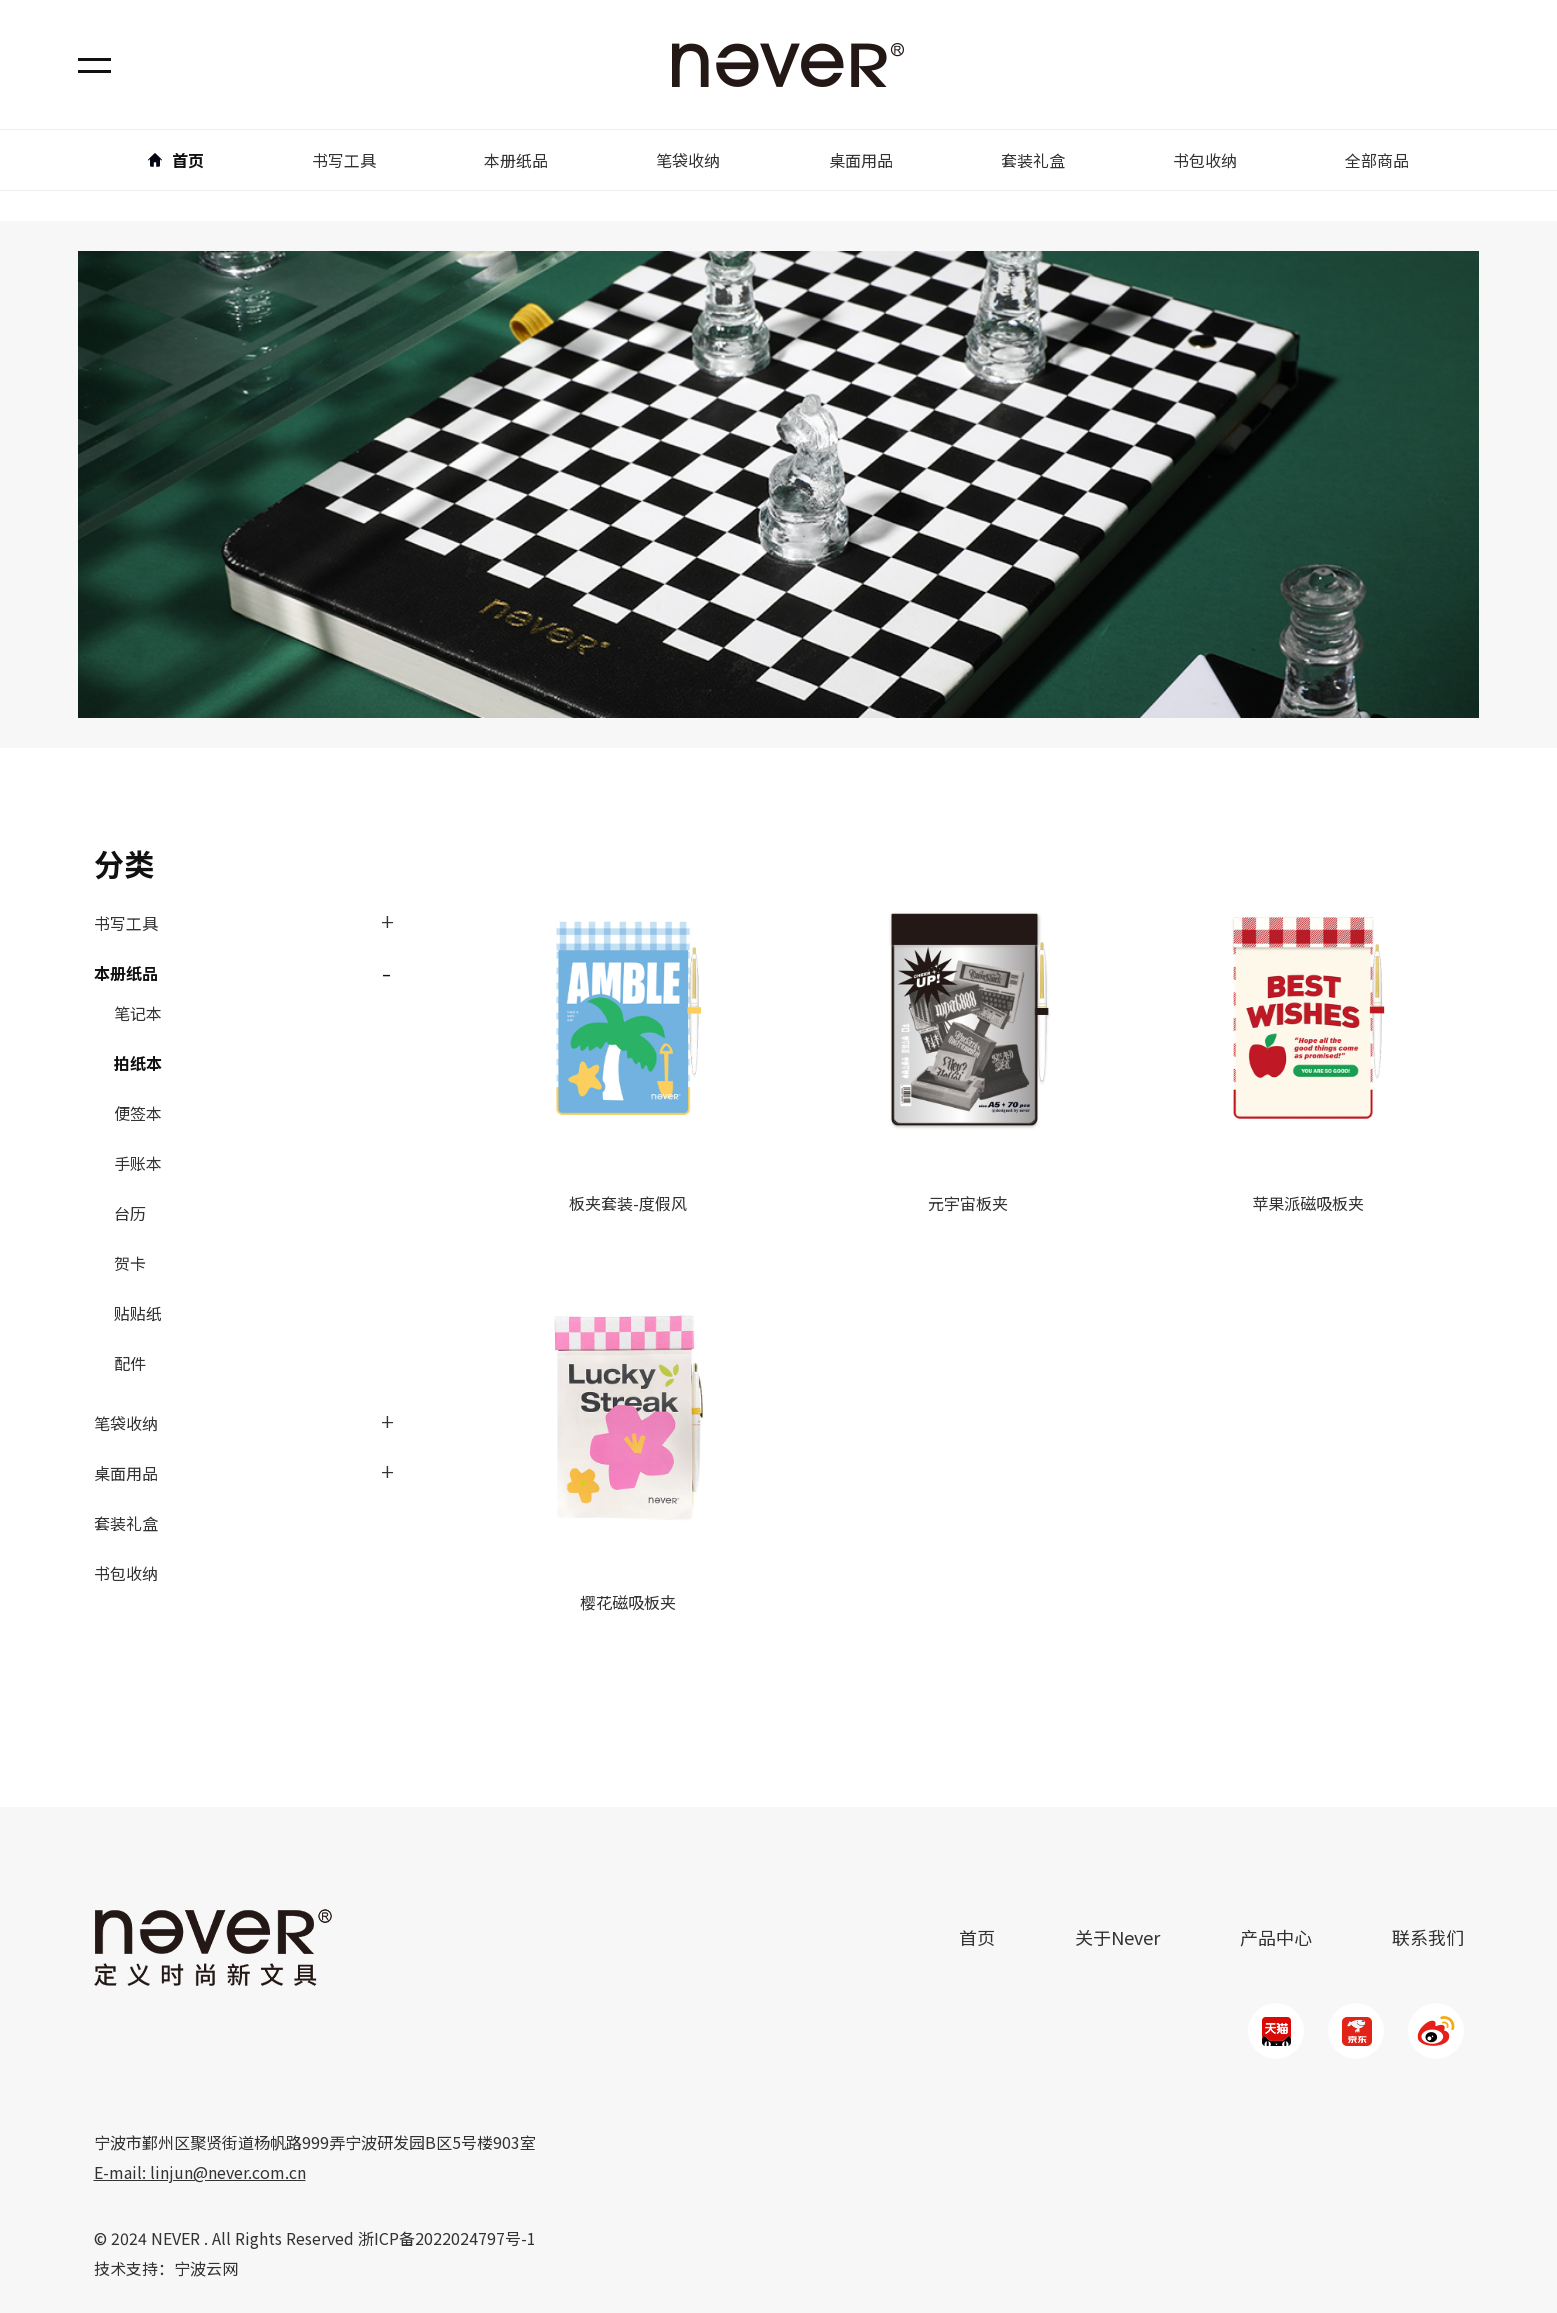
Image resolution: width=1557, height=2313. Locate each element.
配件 (130, 1363)
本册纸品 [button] (516, 160)
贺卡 (130, 1263)
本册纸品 (126, 973)
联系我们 (1428, 1937)
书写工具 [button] (344, 160)
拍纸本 (138, 1063)
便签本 (138, 1113)
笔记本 (138, 1013)
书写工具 (126, 923)
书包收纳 (1205, 160)
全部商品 (1377, 160)
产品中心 (1276, 1937)
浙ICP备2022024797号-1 (447, 2238)
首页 (176, 160)
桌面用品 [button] (861, 160)
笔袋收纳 (126, 1423)
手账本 (138, 1163)
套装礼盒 (1033, 160)
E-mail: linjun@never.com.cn (200, 2172)
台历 (130, 1213)
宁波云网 (206, 2268)
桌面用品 (126, 1473)
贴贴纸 (138, 1313)
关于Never (1117, 1937)
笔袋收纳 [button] (688, 160)
